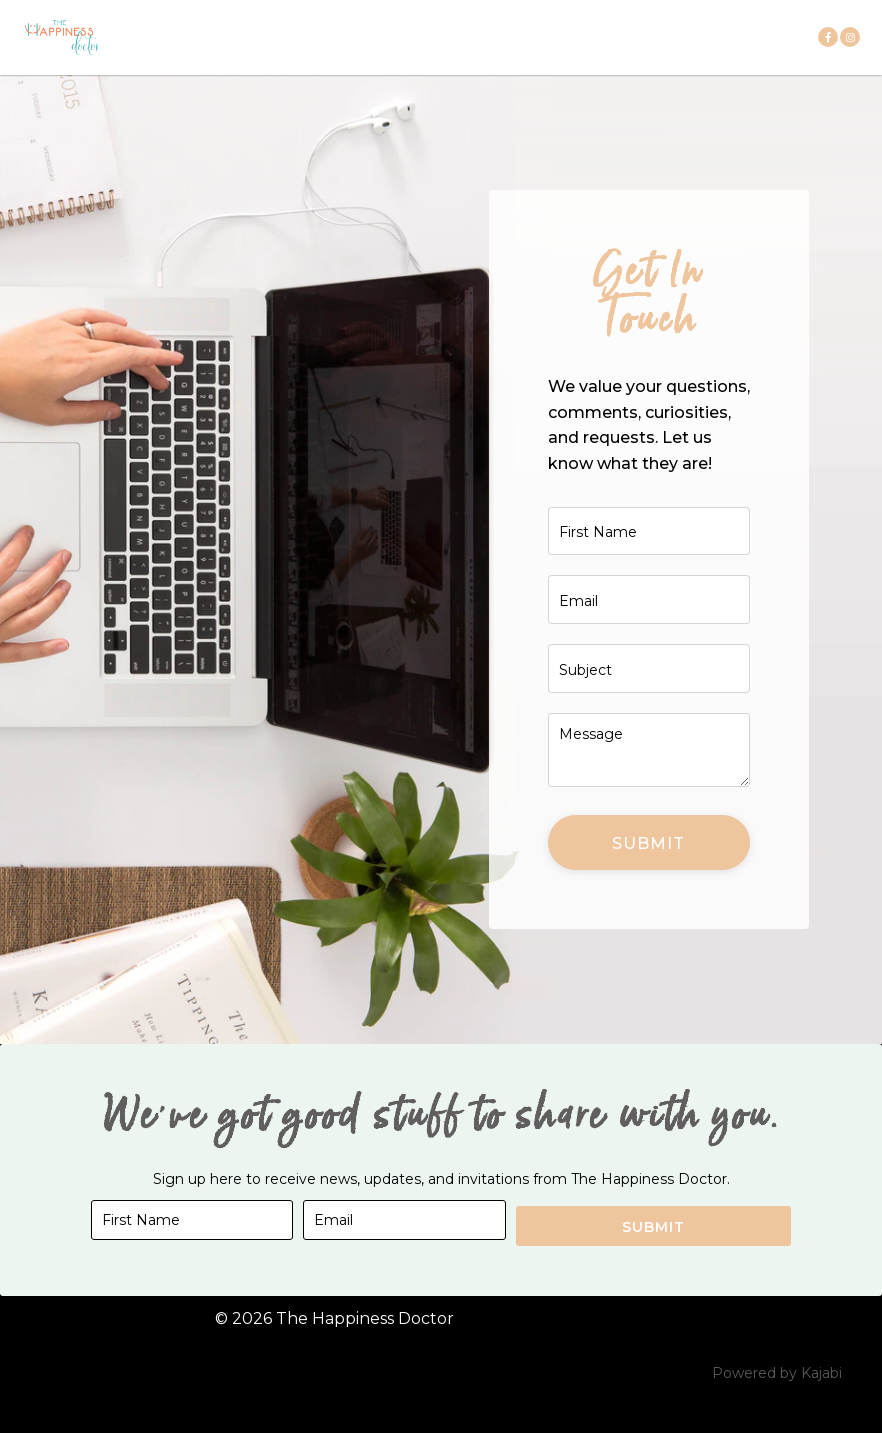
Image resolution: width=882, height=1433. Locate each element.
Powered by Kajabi (777, 1402)
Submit (648, 877)
